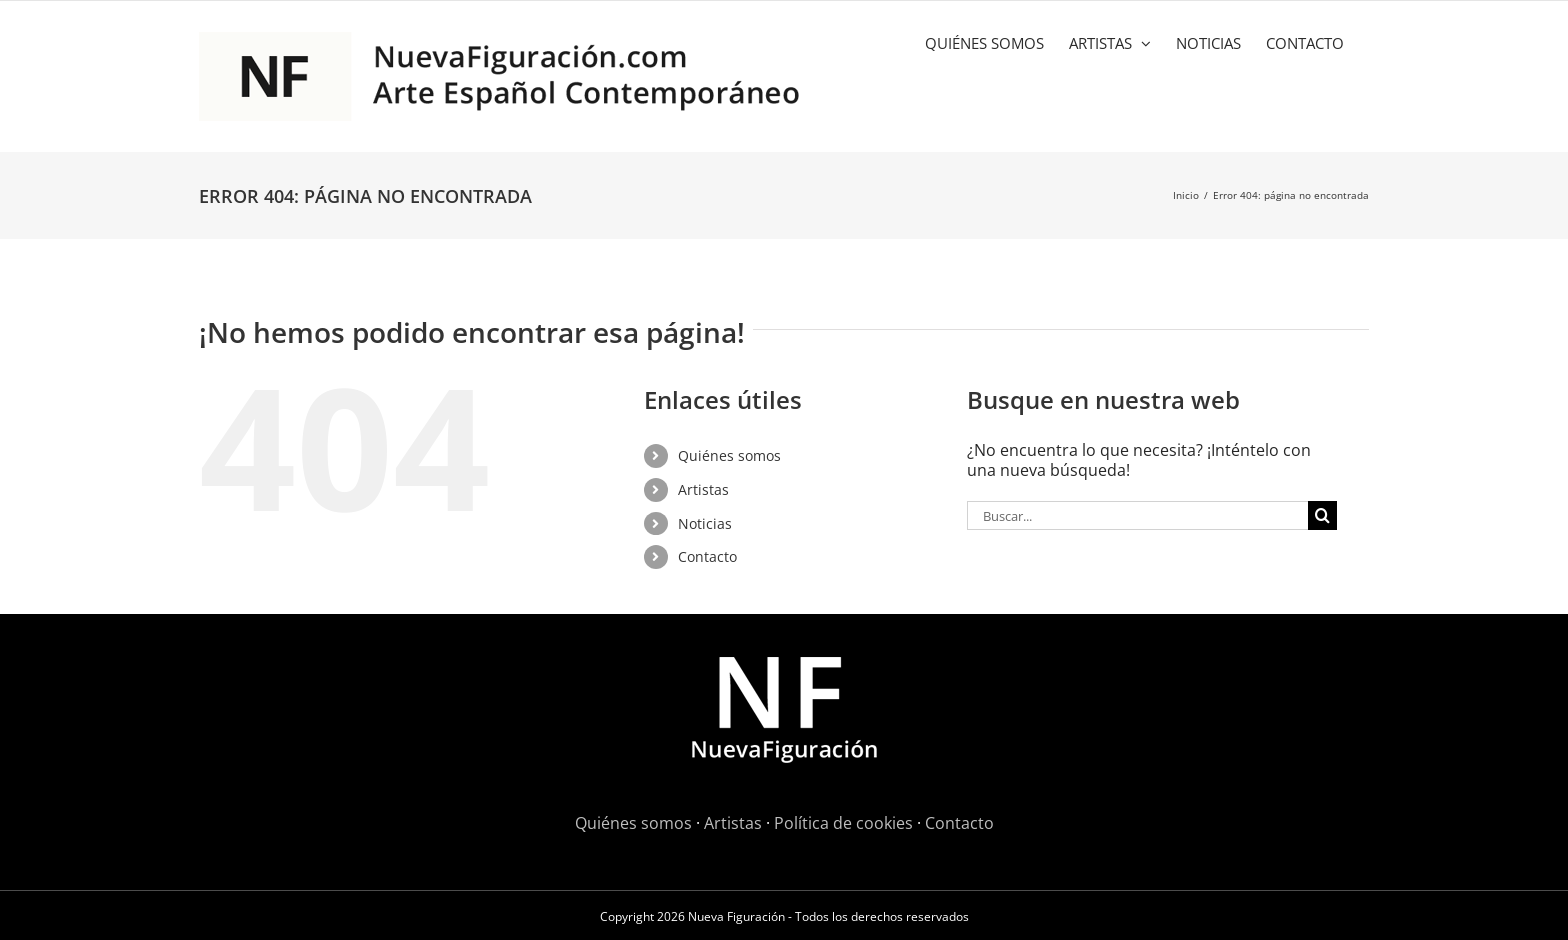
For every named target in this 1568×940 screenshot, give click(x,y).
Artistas (703, 489)
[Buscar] (1322, 515)
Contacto (707, 556)
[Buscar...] (1137, 515)
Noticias (705, 523)
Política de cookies (843, 823)
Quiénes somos (729, 455)
